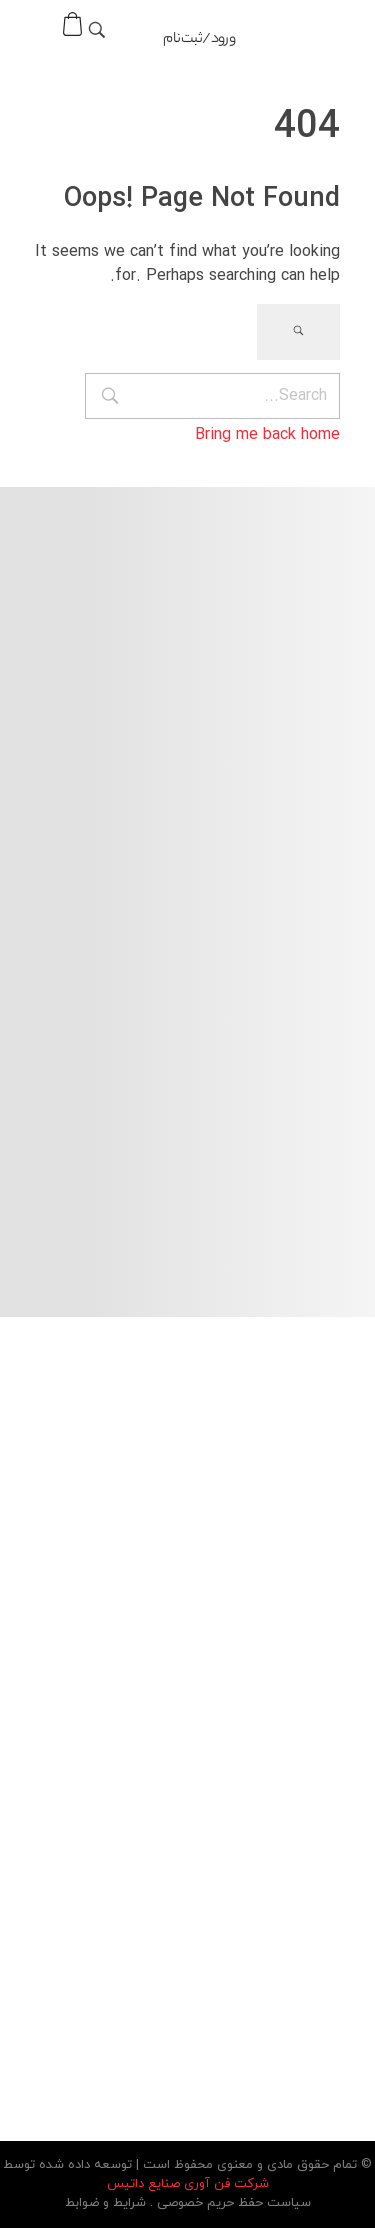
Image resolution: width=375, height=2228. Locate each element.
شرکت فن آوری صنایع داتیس (188, 2184)
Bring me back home (267, 434)
